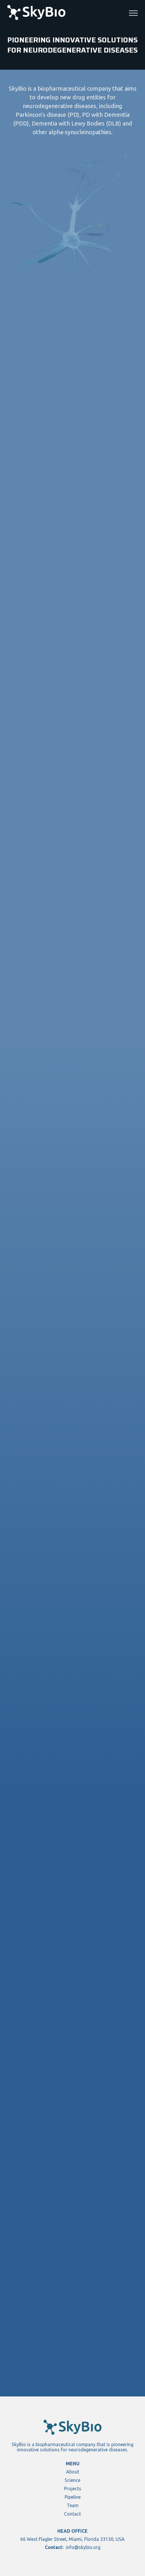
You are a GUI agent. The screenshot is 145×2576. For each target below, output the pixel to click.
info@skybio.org (83, 2547)
